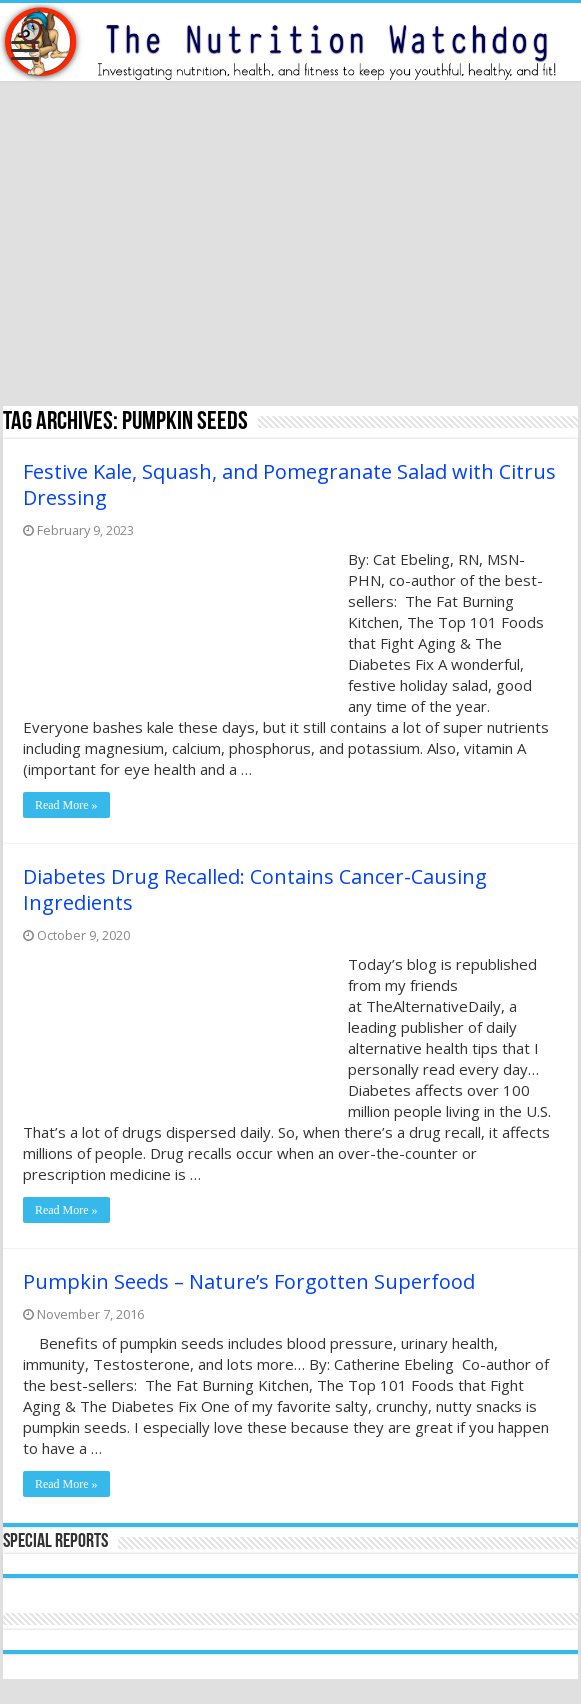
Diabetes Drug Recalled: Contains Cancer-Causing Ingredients (255, 889)
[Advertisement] (290, 246)
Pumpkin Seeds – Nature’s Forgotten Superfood (249, 1281)
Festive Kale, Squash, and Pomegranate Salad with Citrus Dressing (289, 484)
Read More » (66, 805)
